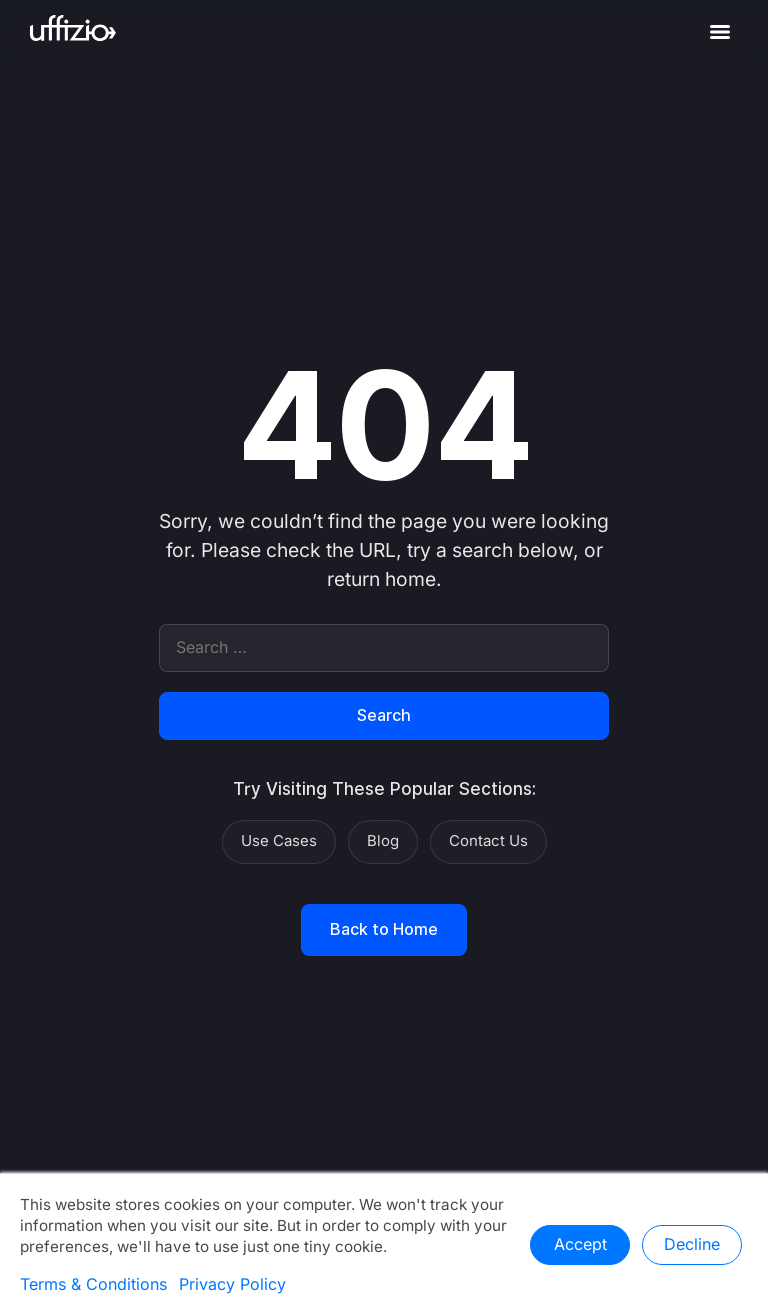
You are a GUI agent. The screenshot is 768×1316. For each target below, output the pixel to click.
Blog (383, 841)
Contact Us (488, 841)
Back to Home (384, 930)
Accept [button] (580, 1245)
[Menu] (720, 32)
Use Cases (279, 841)
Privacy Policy (232, 1285)
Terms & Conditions (93, 1285)
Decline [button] (692, 1245)
